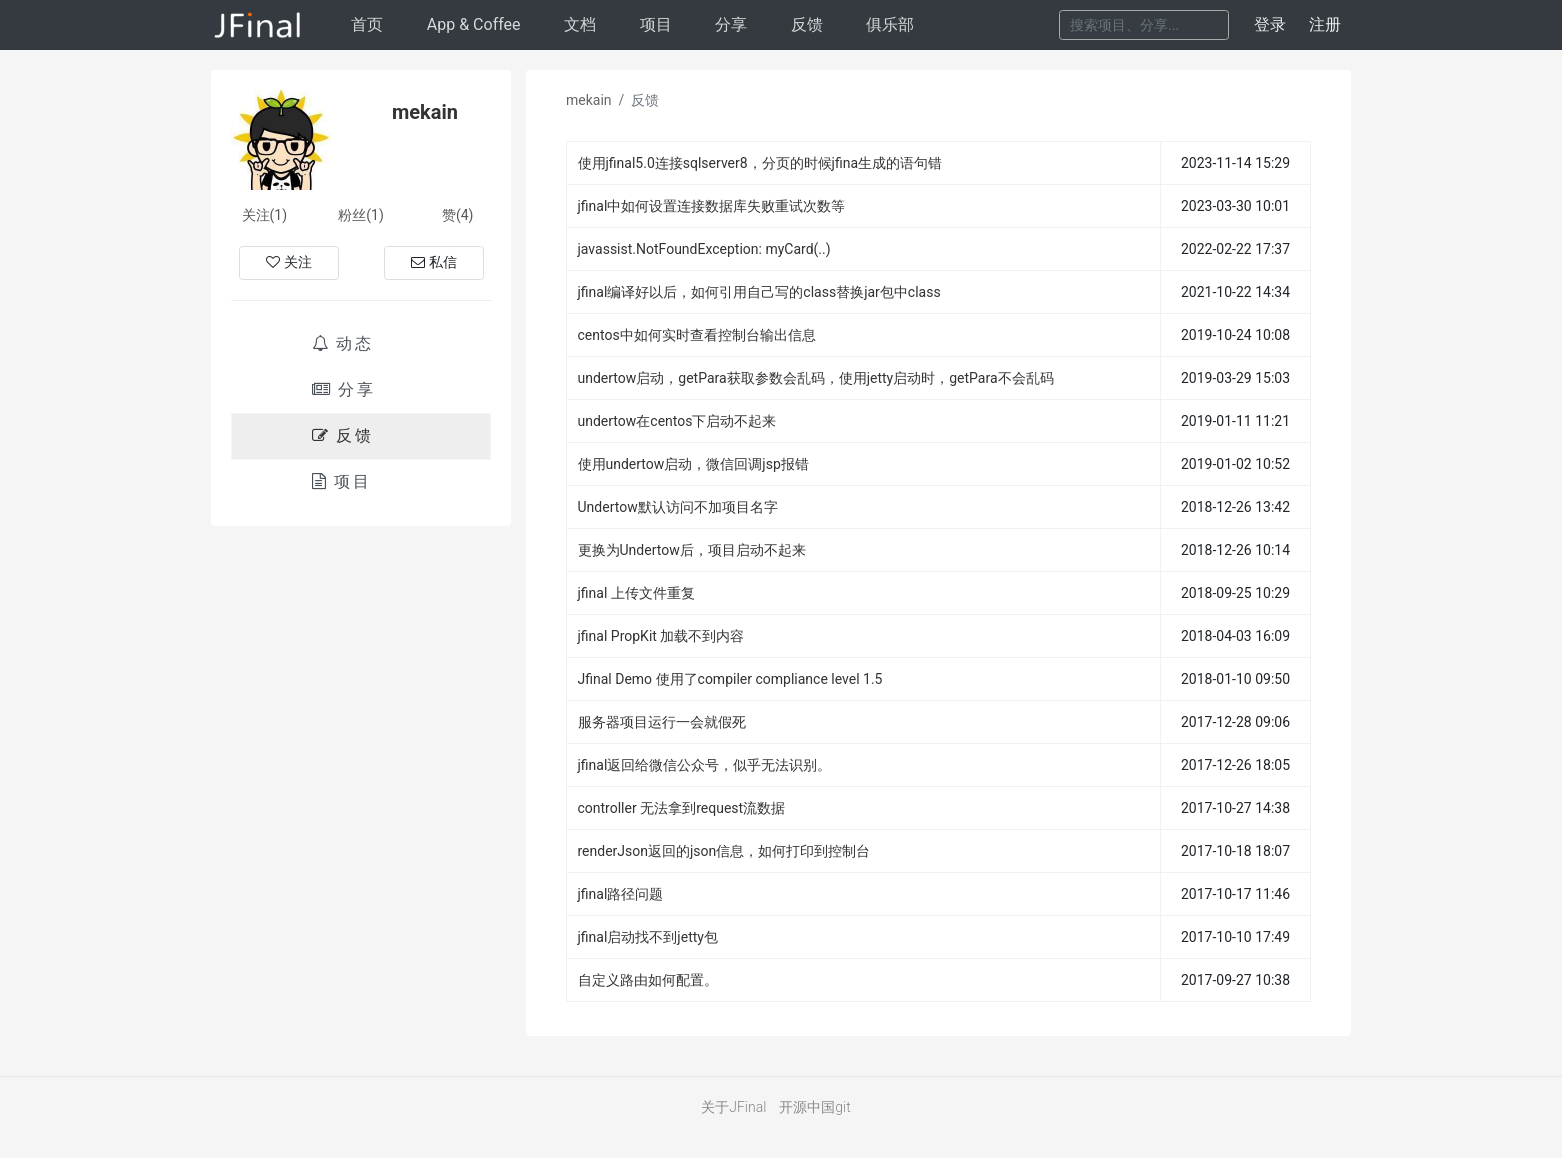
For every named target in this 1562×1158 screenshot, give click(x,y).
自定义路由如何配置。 (648, 980)
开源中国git (814, 1107)
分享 (731, 24)
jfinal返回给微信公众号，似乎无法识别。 (705, 765)
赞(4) (458, 215)
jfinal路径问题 (621, 894)
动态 (343, 343)
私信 (434, 262)
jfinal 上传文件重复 (636, 593)
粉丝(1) (361, 215)
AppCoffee (474, 24)
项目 (656, 24)
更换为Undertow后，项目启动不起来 (692, 550)
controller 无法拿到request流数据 (682, 808)
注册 (1325, 24)
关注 (289, 262)
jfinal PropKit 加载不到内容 (661, 636)
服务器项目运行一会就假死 (662, 722)
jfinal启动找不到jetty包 (648, 937)
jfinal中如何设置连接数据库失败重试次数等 (712, 206)
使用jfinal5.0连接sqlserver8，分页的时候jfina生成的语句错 (760, 163)
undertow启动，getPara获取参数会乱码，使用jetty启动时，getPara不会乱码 (816, 378)
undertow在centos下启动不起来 (677, 421)
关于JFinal (733, 1107)
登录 (1270, 24)
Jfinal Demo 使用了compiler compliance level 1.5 (730, 679)
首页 (367, 24)
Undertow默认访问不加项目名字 (678, 507)
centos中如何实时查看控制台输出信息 (697, 335)
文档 (580, 24)
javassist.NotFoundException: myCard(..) (704, 249)
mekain (589, 100)
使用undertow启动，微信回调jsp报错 (693, 464)
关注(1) (265, 215)
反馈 (807, 24)
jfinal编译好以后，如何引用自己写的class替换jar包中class (759, 292)
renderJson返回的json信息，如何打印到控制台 (724, 851)
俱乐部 (890, 24)
